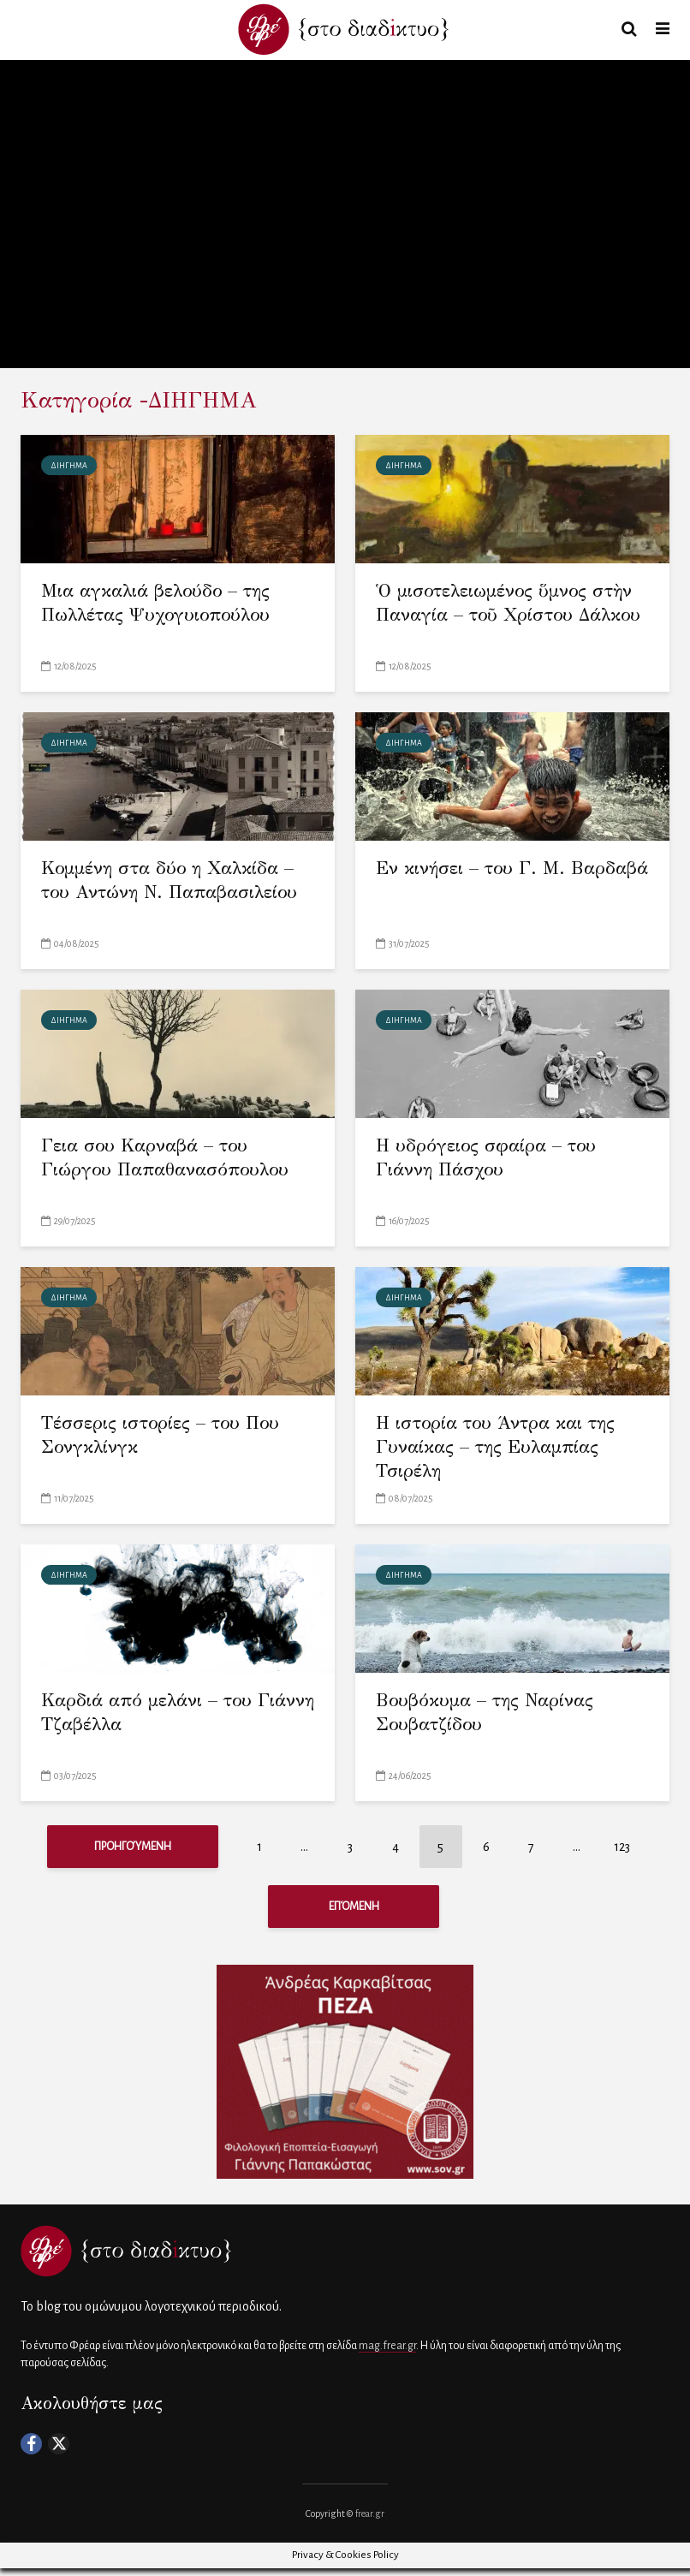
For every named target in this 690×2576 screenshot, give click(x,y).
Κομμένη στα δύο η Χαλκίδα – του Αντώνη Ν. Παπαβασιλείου (176, 881)
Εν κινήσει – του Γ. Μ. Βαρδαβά (475, 881)
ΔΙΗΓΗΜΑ (69, 465)
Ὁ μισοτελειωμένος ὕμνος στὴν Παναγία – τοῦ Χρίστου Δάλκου (512, 617)
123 (622, 1846)
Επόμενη (354, 1910)
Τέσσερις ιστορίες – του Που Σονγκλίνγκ (167, 1436)
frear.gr (369, 2521)
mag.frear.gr (387, 2353)
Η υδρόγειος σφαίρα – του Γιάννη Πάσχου (492, 1158)
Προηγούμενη (132, 1847)
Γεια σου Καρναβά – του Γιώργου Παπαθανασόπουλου (170, 1158)
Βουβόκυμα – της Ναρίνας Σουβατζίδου (491, 1713)
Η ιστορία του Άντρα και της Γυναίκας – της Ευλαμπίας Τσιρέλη (503, 1449)
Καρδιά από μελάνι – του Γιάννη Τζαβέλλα (153, 1713)
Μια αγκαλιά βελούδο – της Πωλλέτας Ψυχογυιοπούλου (164, 604)
